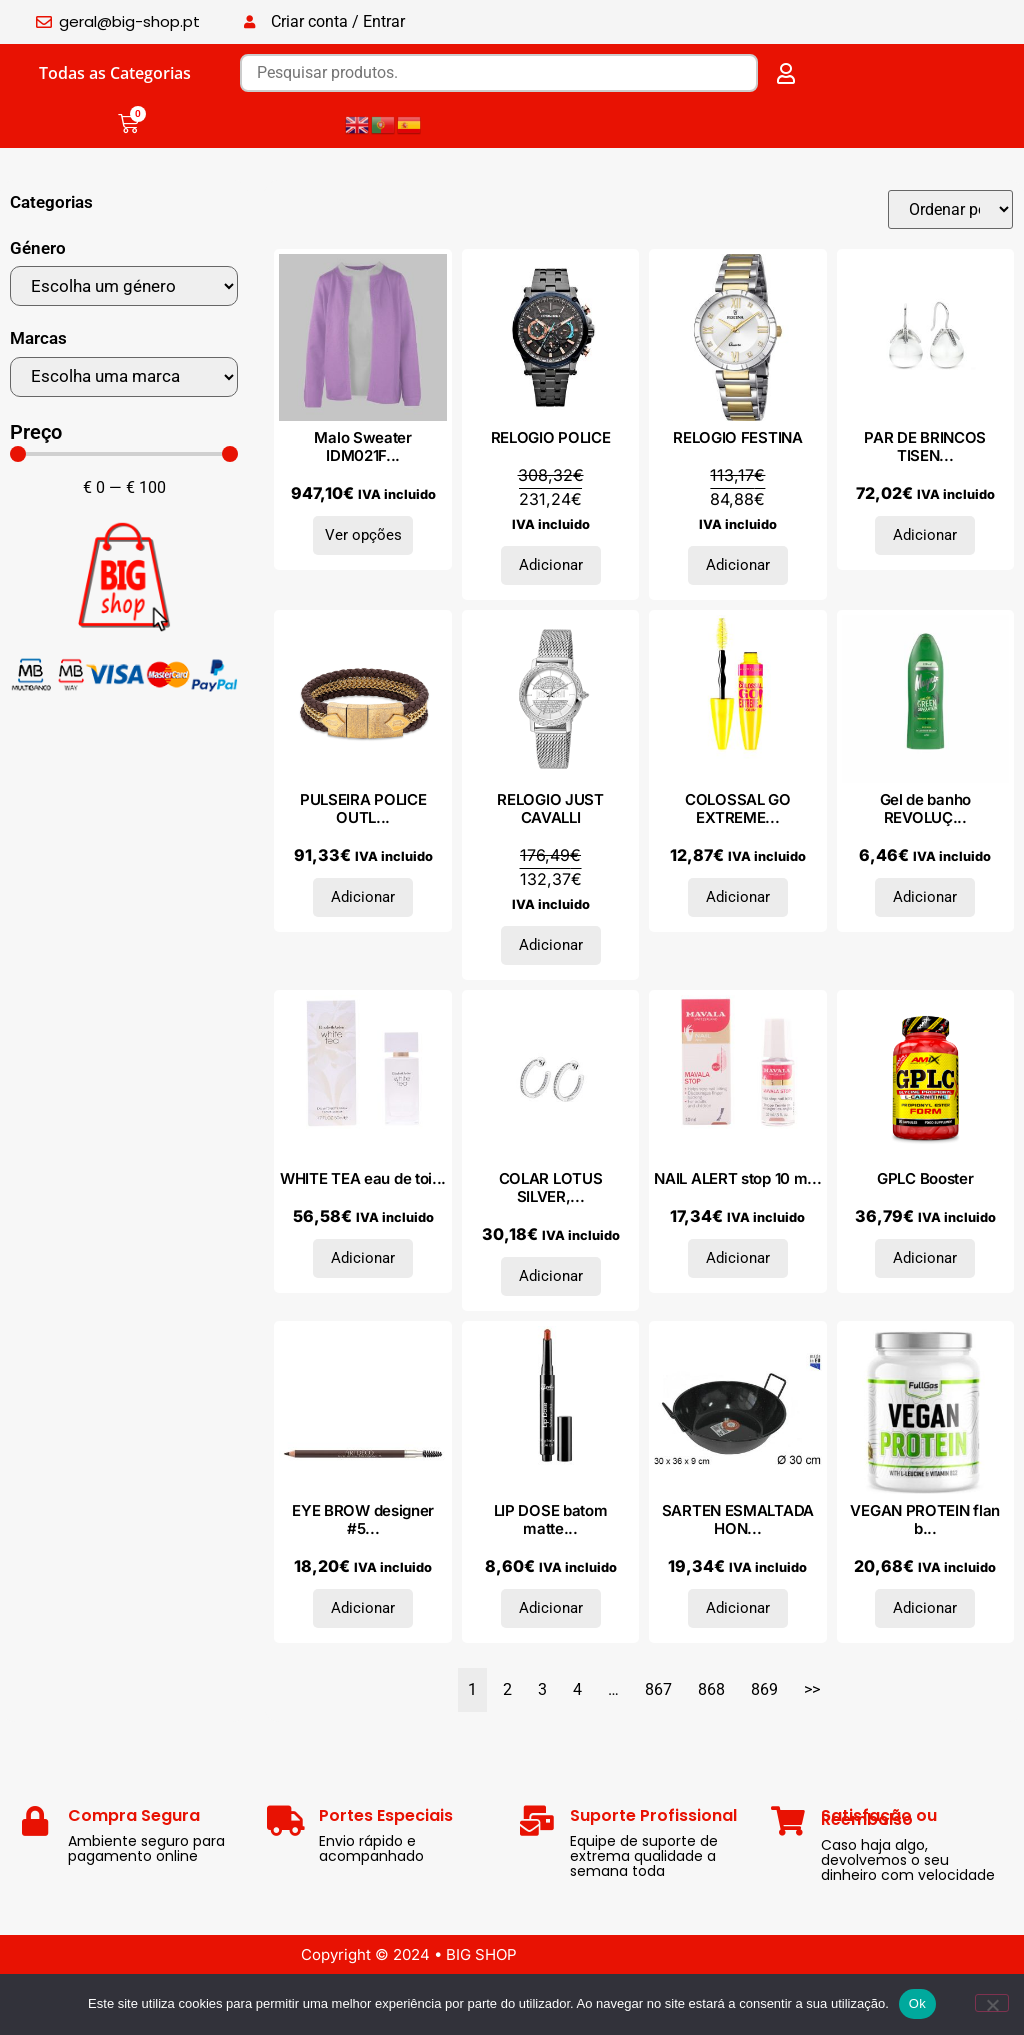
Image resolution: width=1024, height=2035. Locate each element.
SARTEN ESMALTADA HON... (738, 1519)
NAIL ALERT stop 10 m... (737, 1178)
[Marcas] (124, 377)
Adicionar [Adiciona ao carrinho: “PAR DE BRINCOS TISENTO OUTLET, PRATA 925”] (925, 535)
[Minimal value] (124, 454)
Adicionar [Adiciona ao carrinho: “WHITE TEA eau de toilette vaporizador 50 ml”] (363, 1258)
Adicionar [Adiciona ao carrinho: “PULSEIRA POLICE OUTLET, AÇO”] (363, 897)
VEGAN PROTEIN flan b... (925, 1519)
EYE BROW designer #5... (363, 1519)
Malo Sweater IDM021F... (362, 446)
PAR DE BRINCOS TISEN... (925, 446)
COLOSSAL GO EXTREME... (738, 808)
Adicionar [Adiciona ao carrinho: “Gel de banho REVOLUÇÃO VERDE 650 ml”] (925, 897)
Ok (917, 2003)
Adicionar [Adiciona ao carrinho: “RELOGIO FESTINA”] (738, 565)
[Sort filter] (951, 209)
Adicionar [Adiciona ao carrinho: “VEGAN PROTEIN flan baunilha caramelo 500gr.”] (925, 1608)
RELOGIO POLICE (551, 437)
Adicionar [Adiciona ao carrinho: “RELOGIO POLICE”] (551, 565)
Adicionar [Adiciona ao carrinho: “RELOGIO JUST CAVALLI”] (551, 945)
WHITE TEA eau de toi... (363, 1178)
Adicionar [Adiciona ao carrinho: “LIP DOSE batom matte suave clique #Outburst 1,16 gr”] (551, 1608)
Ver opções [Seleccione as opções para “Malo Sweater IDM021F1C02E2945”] (363, 535)
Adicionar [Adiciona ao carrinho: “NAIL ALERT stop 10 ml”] (738, 1258)
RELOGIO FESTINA (738, 437)
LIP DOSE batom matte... (551, 1519)
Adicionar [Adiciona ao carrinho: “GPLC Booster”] (925, 1258)
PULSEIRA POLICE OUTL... (363, 808)
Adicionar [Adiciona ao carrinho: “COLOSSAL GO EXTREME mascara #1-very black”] (738, 897)
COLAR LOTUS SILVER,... (551, 1187)
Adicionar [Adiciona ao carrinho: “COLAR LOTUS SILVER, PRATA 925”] (551, 1276)
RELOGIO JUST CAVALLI (550, 808)
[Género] (124, 286)
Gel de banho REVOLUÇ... (925, 808)
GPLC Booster (925, 1178)
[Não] (992, 2003)
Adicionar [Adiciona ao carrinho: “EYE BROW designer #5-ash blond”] (363, 1608)
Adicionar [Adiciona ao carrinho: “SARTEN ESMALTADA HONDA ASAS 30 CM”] (738, 1608)
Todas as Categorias (115, 73)
